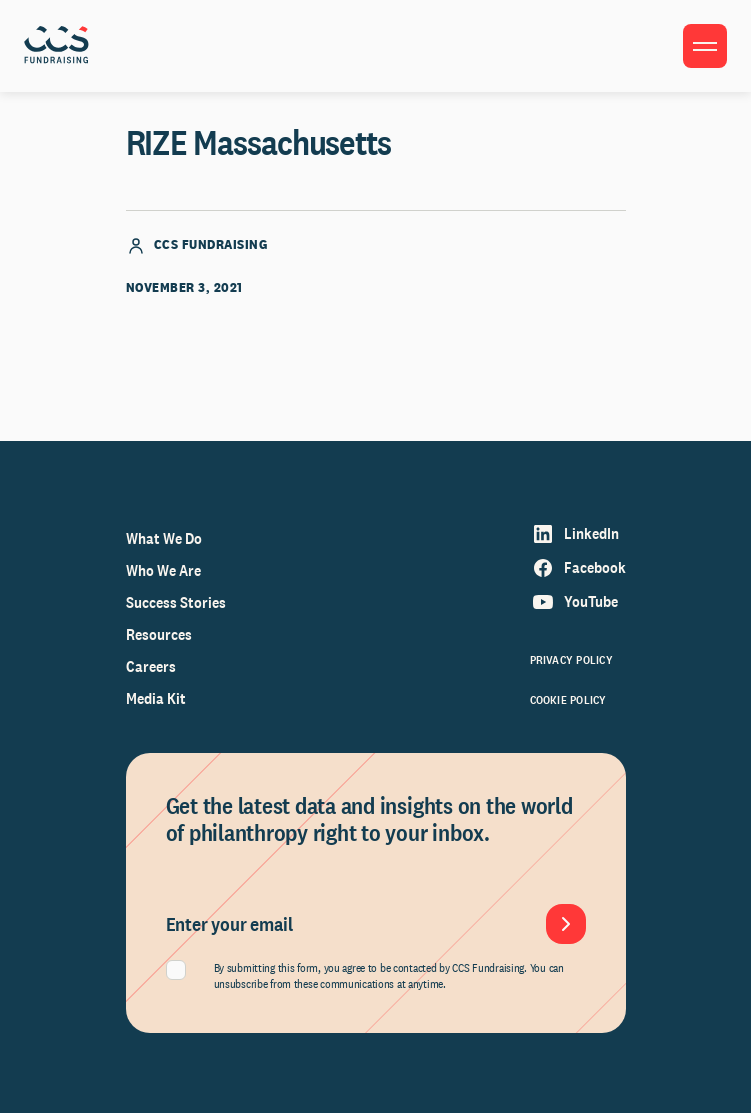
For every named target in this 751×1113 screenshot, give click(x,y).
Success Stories (176, 602)
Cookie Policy (568, 700)
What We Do (164, 538)
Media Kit (156, 698)
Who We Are (163, 570)
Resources (159, 634)
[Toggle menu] (705, 46)
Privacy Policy (571, 660)
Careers (151, 666)
